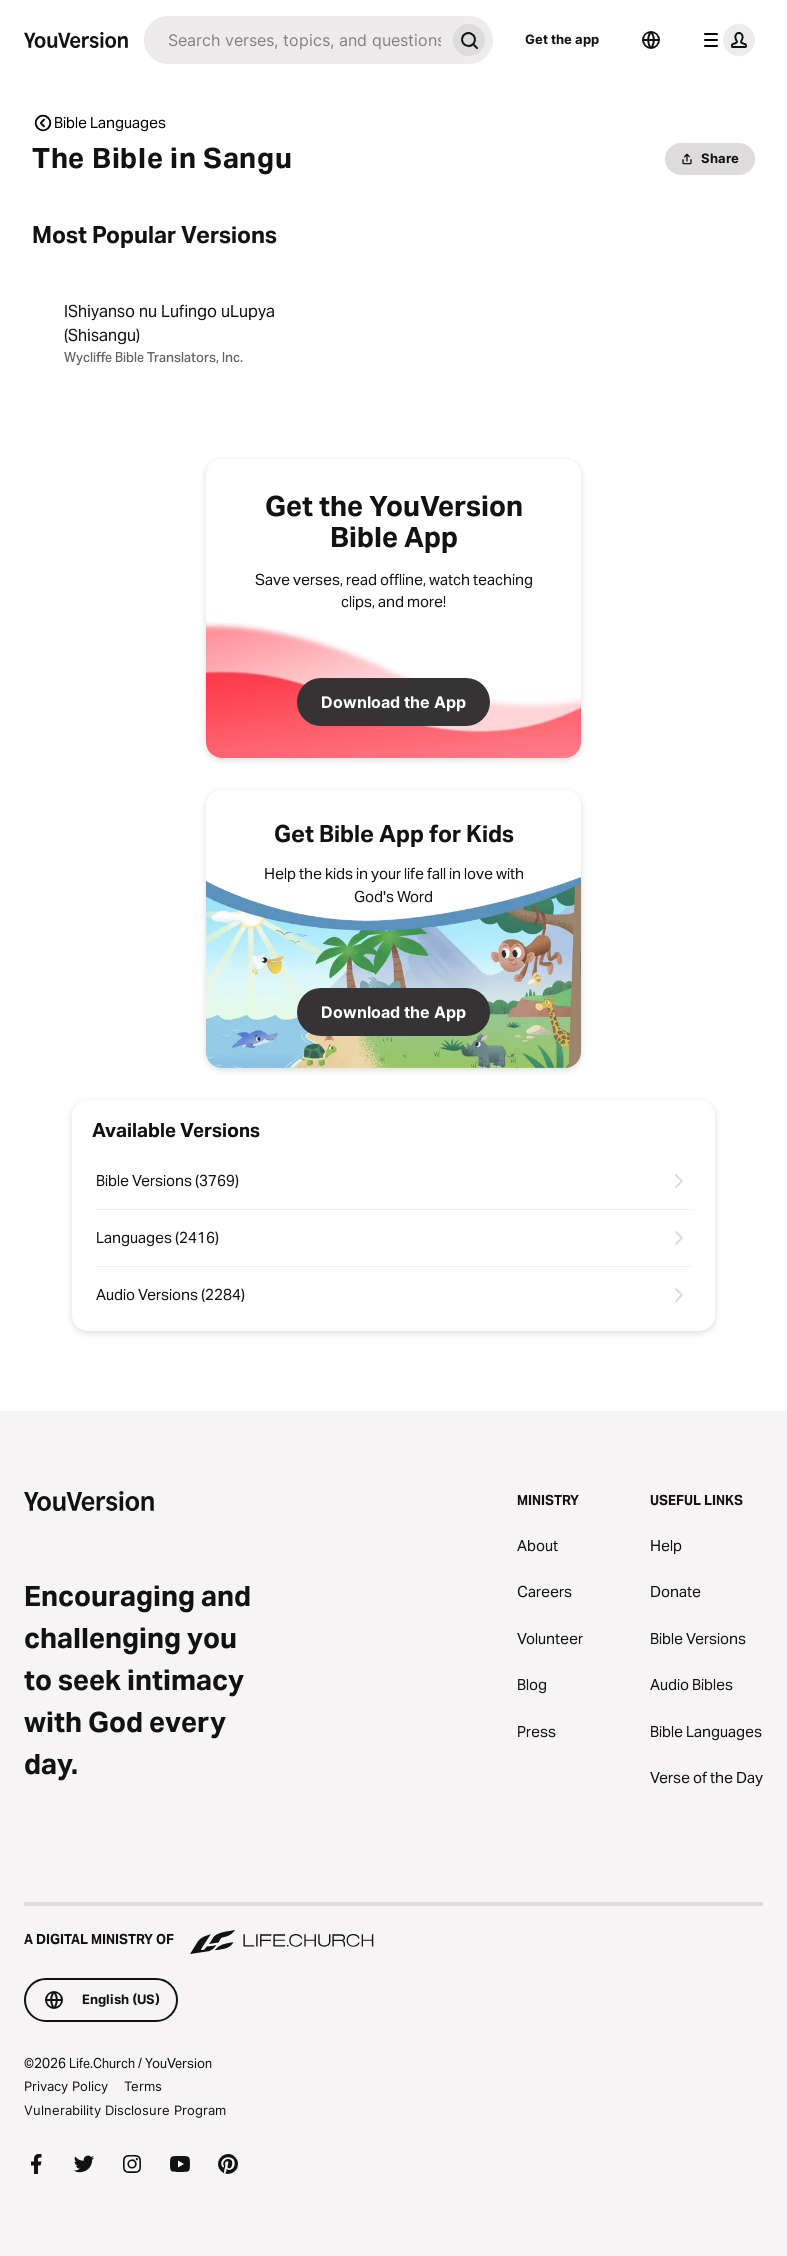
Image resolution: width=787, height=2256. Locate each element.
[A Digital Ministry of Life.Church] (393, 1930)
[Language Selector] (651, 40)
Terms (143, 2086)
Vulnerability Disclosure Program (125, 2110)
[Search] (294, 40)
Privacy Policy (66, 2086)
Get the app (562, 39)
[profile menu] (725, 40)
